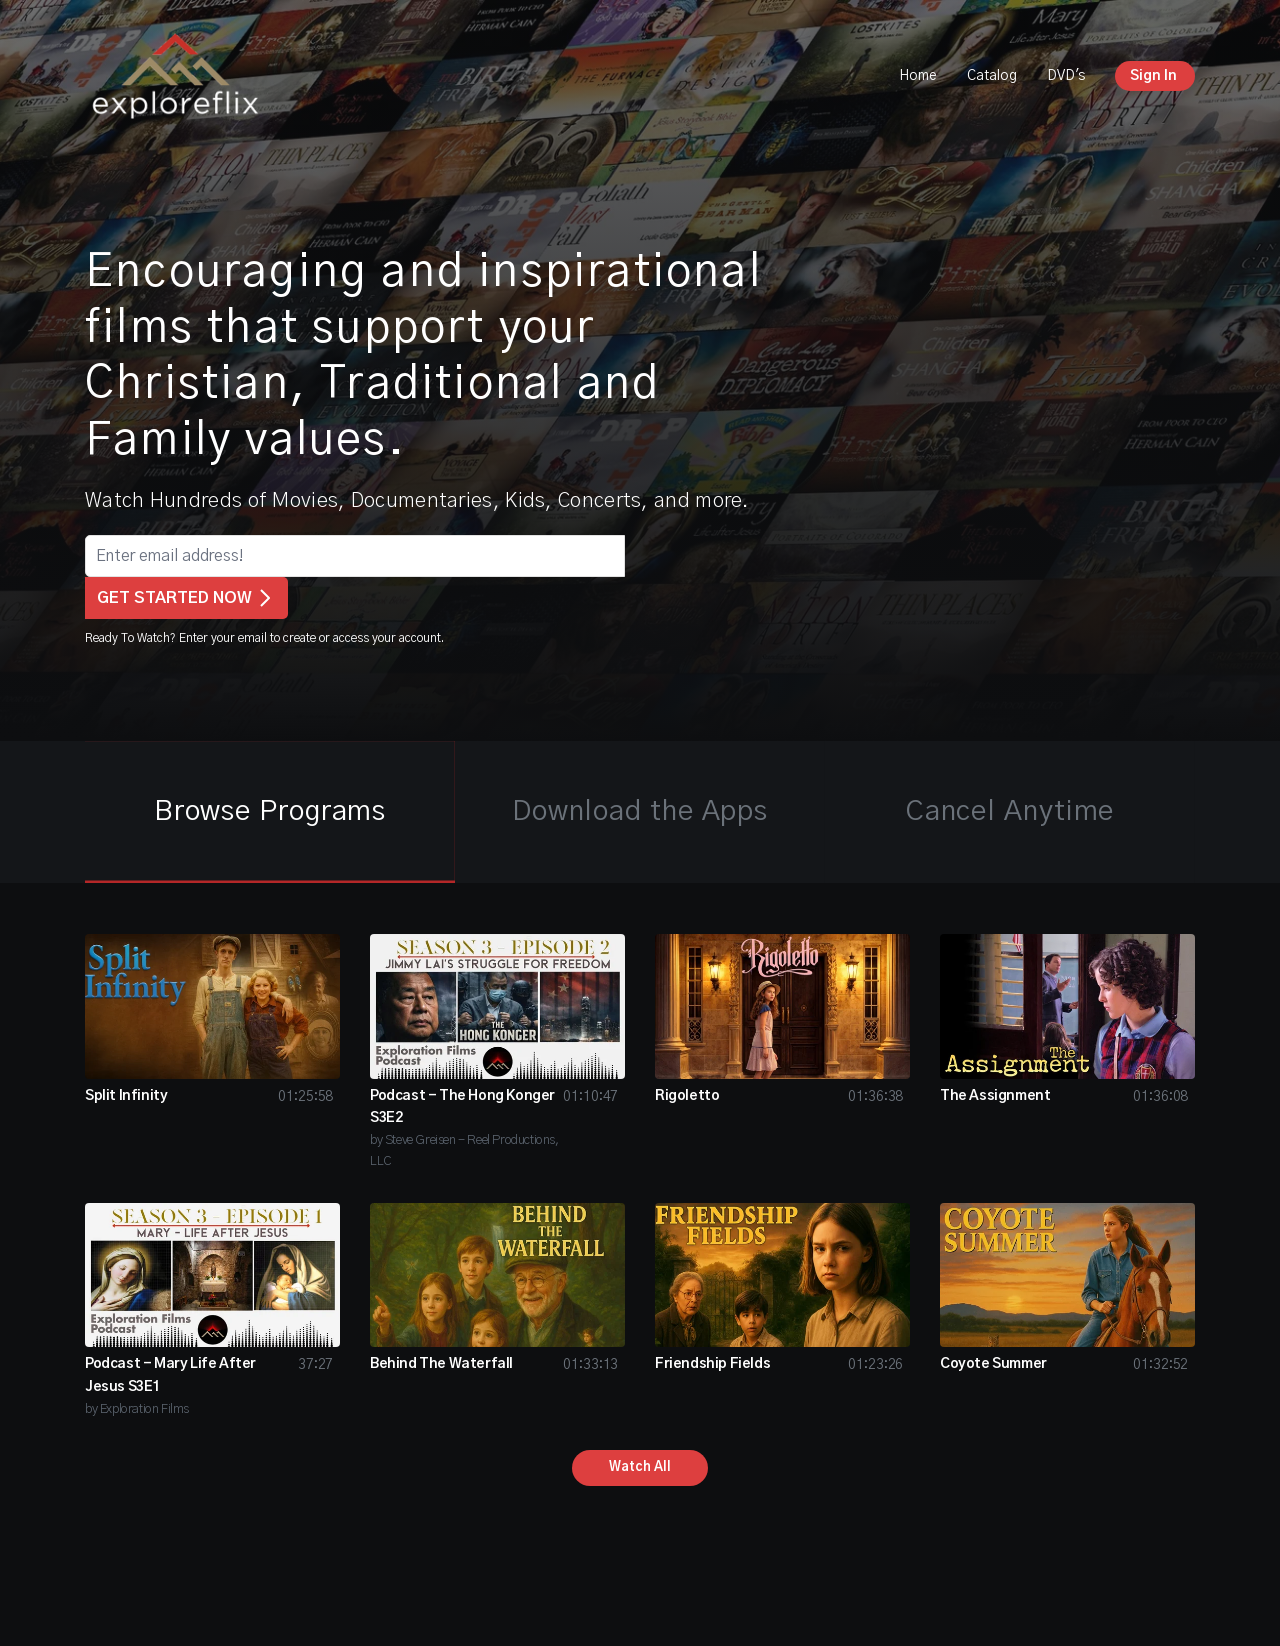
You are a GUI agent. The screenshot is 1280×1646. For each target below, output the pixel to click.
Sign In (1153, 76)
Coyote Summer (993, 1364)
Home (918, 76)
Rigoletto (687, 1096)
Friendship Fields (712, 1364)
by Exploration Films (137, 1409)
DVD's (1066, 76)
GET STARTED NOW (186, 598)
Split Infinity (126, 1096)
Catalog (992, 76)
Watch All (640, 1467)
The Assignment (995, 1096)
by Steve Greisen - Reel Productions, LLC (464, 1151)
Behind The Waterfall (441, 1364)
